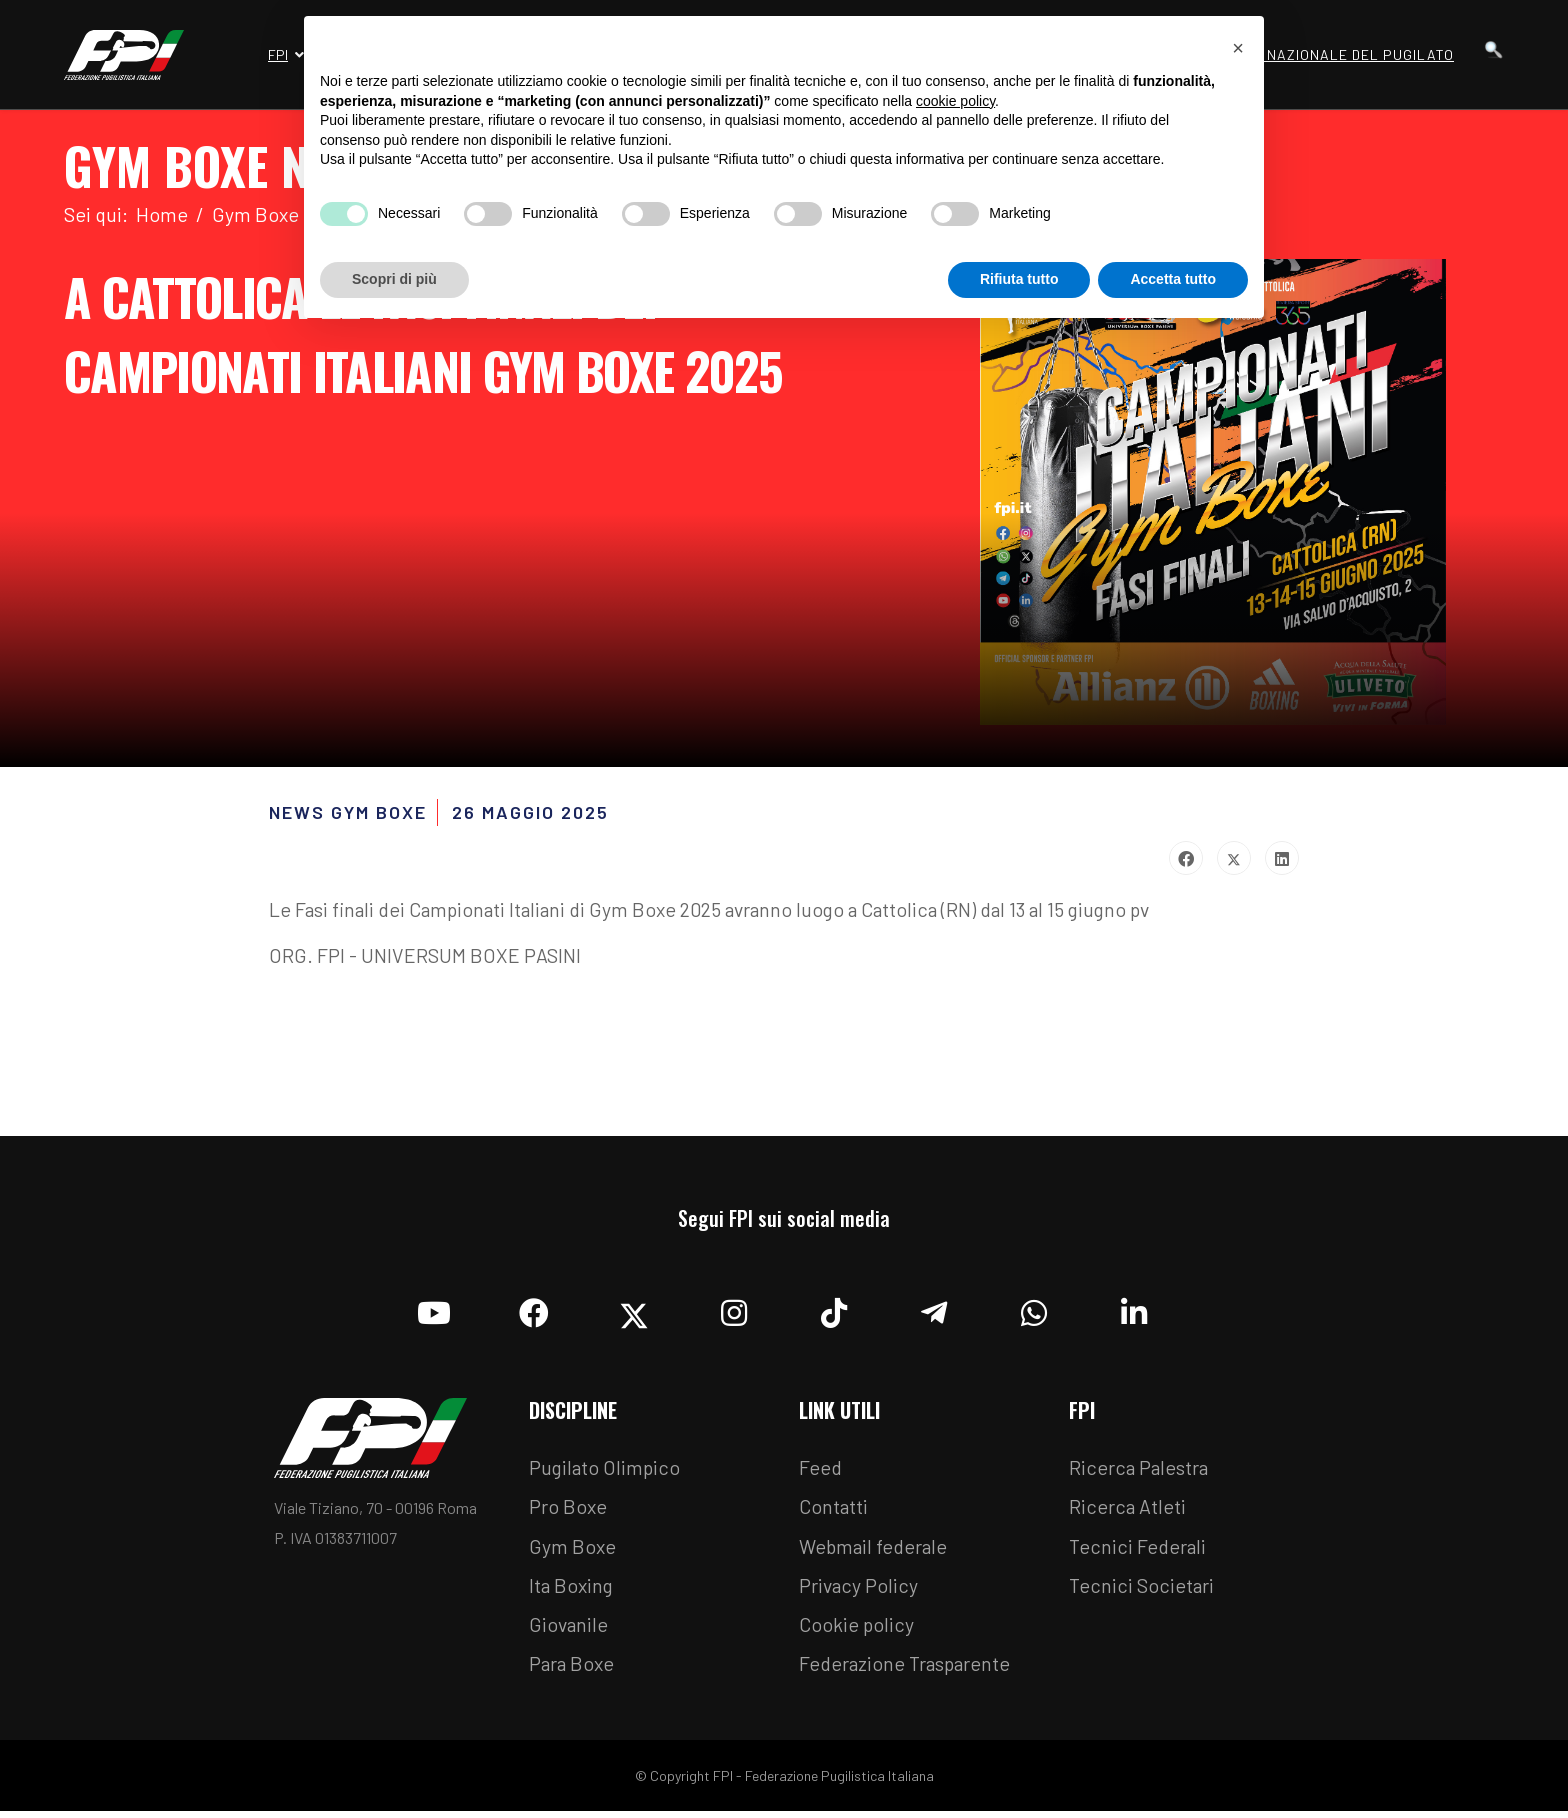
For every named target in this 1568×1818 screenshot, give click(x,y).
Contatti (834, 1511)
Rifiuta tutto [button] (1019, 279)
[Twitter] (634, 1311)
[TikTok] (834, 1311)
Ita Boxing (573, 1591)
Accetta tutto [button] (1173, 279)
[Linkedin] (1134, 1311)
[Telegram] (934, 1311)
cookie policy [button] (955, 101)
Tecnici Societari (1142, 1591)
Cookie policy (857, 1631)
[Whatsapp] (1034, 1311)
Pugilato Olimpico (606, 1471)
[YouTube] (434, 1311)
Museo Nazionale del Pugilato (1334, 54)
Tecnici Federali (1139, 1551)
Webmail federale (876, 1551)
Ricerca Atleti (1128, 1511)
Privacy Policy (859, 1591)
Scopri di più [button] (394, 279)
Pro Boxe (568, 1511)
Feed (821, 1471)
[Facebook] (534, 1311)
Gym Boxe (573, 1551)
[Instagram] (734, 1311)
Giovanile (569, 1631)
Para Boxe (573, 1671)
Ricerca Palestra (1140, 1471)
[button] (1238, 48)
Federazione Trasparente (908, 1671)
